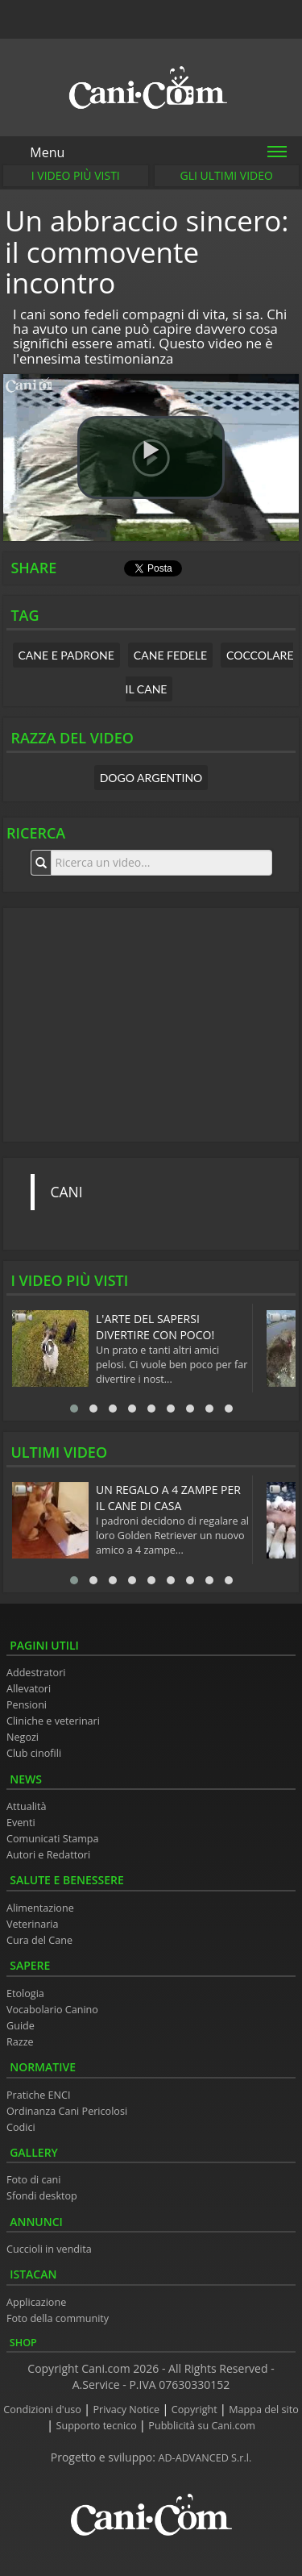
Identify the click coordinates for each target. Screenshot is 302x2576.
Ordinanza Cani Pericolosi (66, 2111)
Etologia (25, 1993)
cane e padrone (66, 655)
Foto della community (57, 2318)
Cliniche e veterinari (53, 1721)
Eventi (20, 1822)
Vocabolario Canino (52, 2009)
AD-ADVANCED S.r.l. (205, 2458)
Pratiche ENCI (38, 2095)
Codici (20, 2127)
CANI (67, 1191)
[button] (151, 457)
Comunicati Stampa (52, 1839)
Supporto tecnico (97, 2425)
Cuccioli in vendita (49, 2249)
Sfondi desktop (41, 2196)
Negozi (22, 1737)
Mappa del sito (263, 2409)
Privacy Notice (128, 2409)
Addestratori (35, 1672)
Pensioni (26, 1705)
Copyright (196, 2409)
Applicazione (36, 2302)
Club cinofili (33, 1753)
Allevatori (28, 1689)
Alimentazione (40, 1908)
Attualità (26, 1806)
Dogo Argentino (151, 777)
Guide (20, 2026)
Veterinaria (32, 1924)
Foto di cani (33, 2180)
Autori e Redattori (48, 1855)
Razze (20, 2042)
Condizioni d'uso (43, 2409)
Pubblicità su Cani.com (201, 2425)
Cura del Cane (39, 1940)
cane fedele (170, 655)
